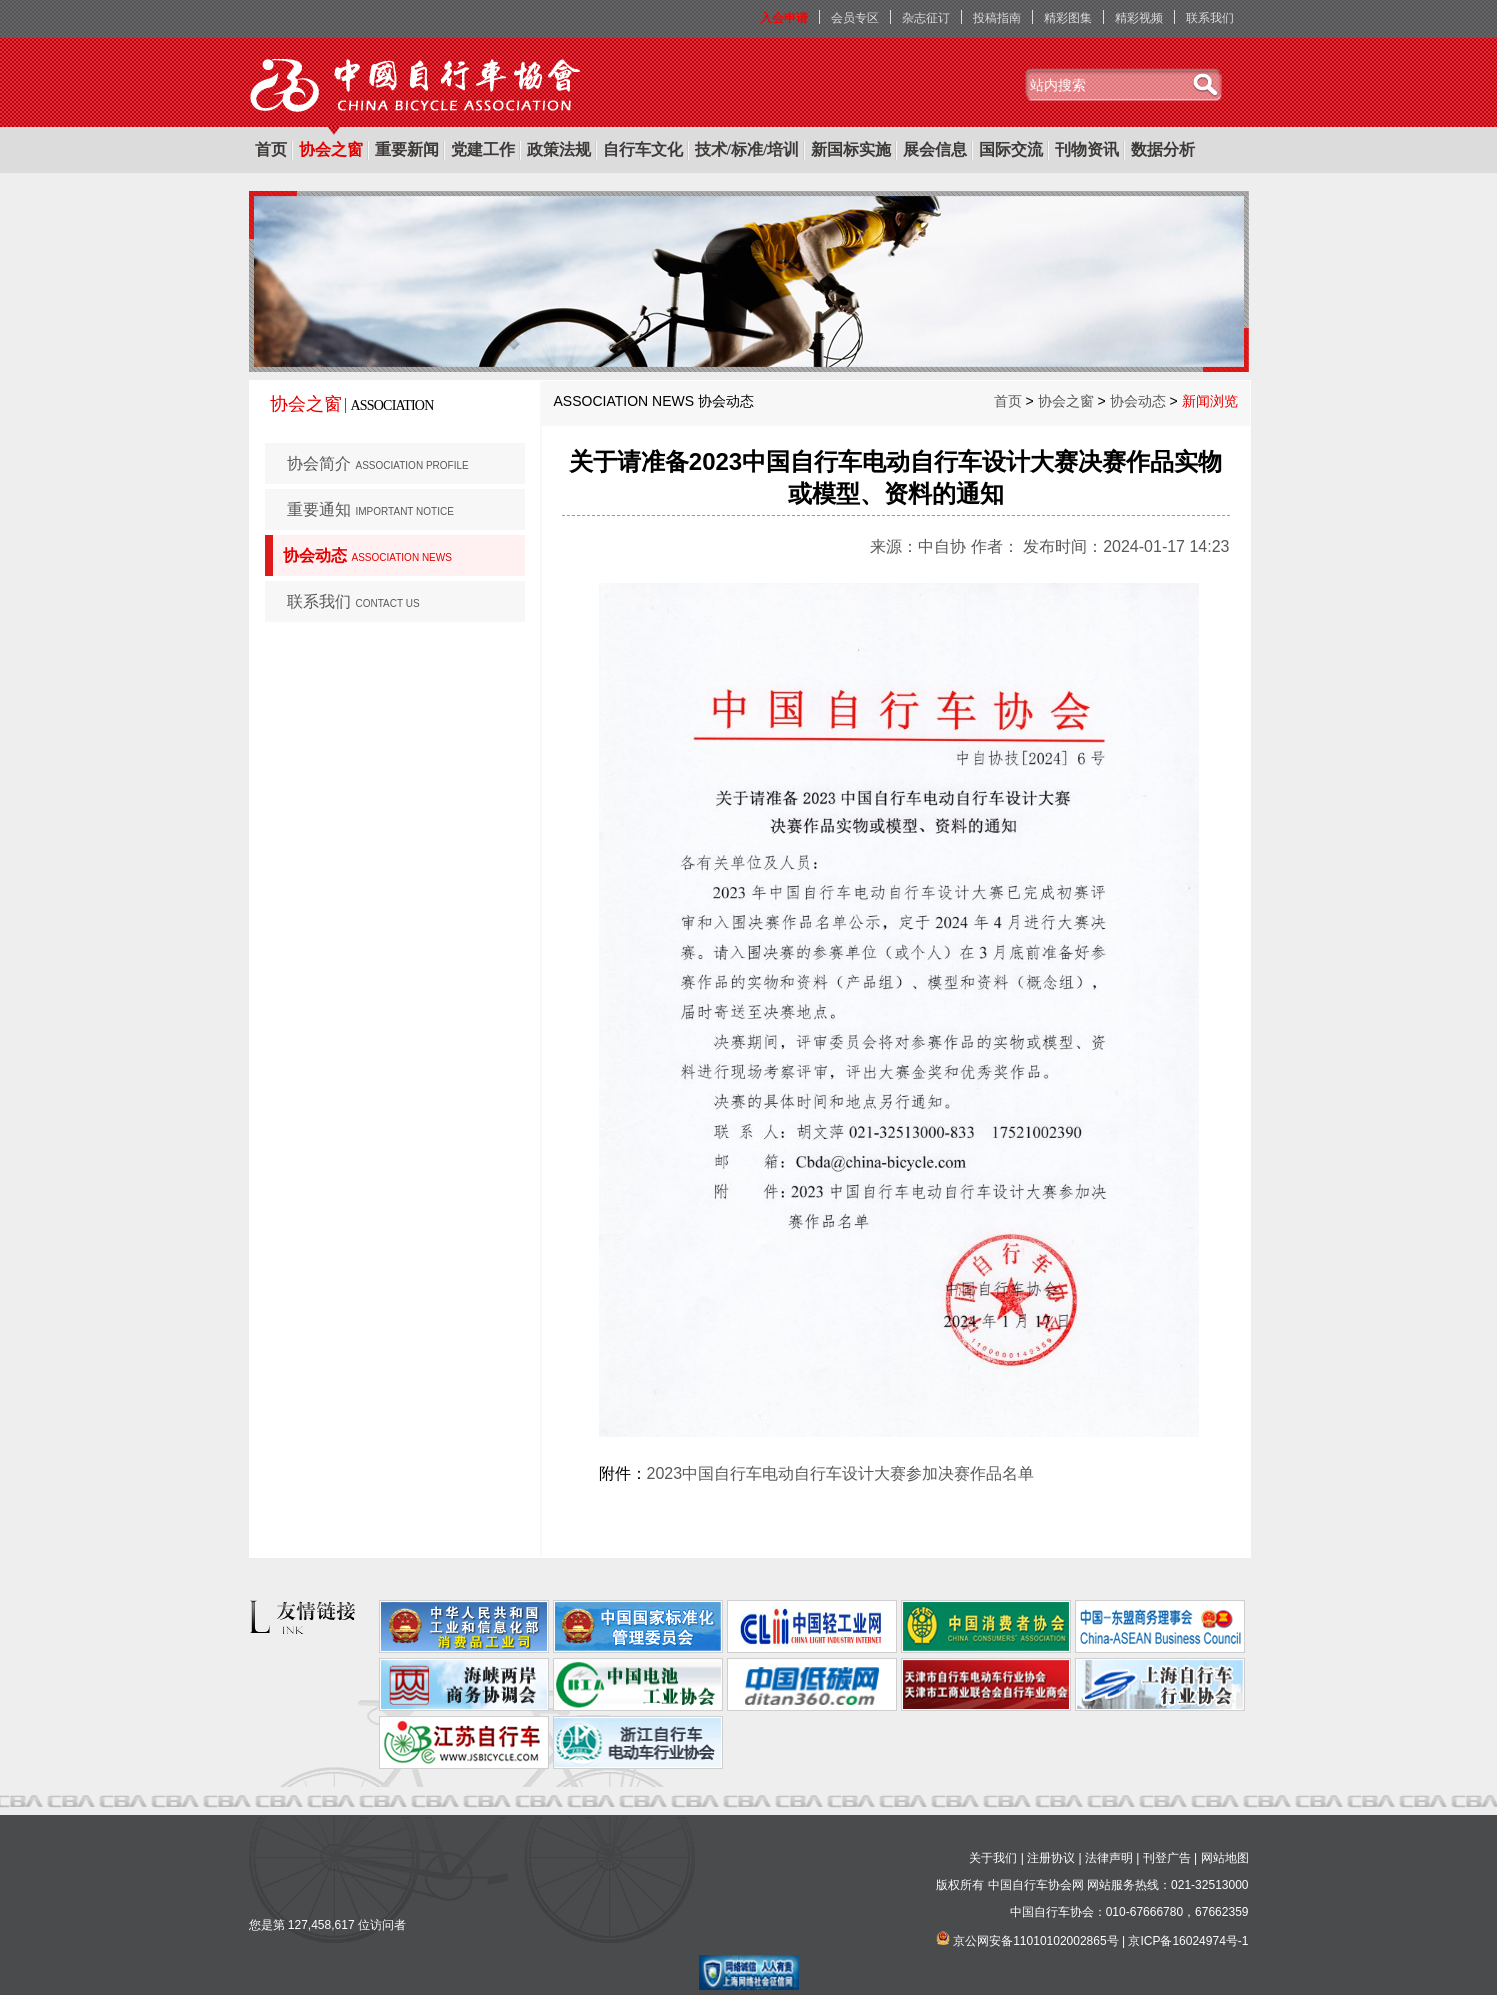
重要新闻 (407, 149)
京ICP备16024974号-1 (1188, 1941)
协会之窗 (331, 149)
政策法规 (559, 149)
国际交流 (1011, 149)
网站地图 (1225, 1858)
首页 (271, 149)
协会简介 (378, 463)
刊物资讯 (1087, 149)
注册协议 (1051, 1858)
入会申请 (784, 18)
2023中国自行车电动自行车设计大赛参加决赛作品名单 (841, 1473)
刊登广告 (1167, 1858)
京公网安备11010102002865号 (1035, 1941)
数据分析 (1163, 149)
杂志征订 (926, 18)
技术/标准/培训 (747, 149)
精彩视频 (1139, 18)
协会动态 (367, 555)
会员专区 (855, 18)
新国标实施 (851, 149)
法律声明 (1109, 1858)
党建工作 (483, 149)
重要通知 (370, 509)
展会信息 (935, 149)
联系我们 (1210, 18)
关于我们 (993, 1858)
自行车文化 (643, 149)
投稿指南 (997, 18)
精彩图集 (1068, 18)
